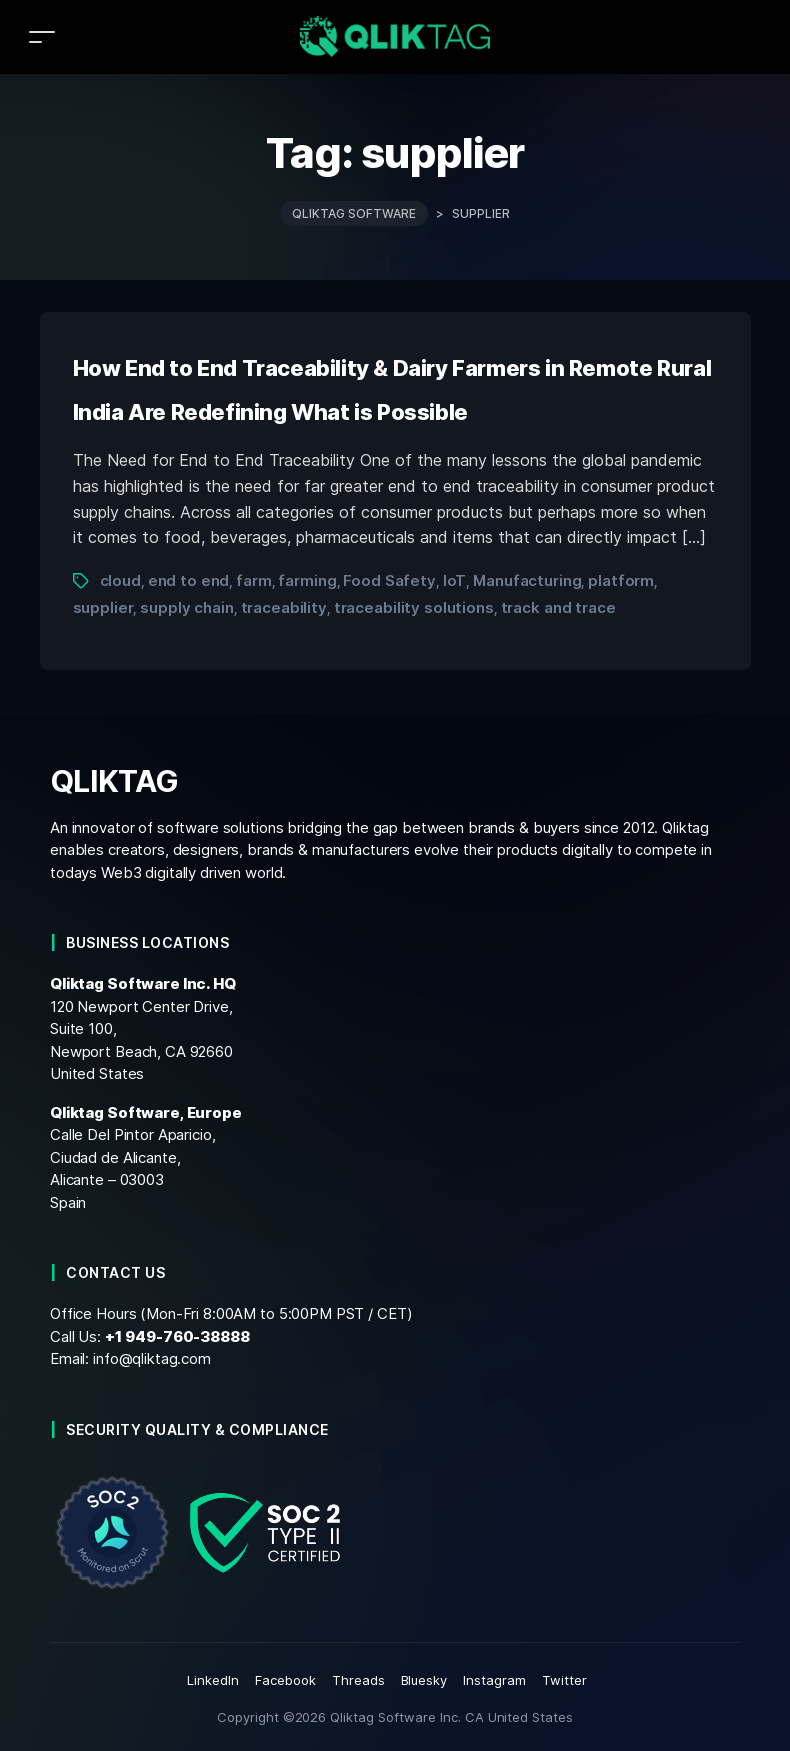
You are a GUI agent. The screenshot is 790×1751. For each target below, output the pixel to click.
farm (253, 580)
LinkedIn (213, 1680)
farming (307, 580)
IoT (455, 580)
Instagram (494, 1680)
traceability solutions (414, 607)
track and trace (558, 607)
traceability (284, 607)
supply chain (186, 607)
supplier (103, 607)
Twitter (564, 1680)
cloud (120, 580)
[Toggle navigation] (42, 36)
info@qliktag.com (152, 1358)
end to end (189, 580)
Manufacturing (527, 580)
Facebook (285, 1680)
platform (621, 580)
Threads (358, 1680)
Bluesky (424, 1680)
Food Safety (389, 580)
